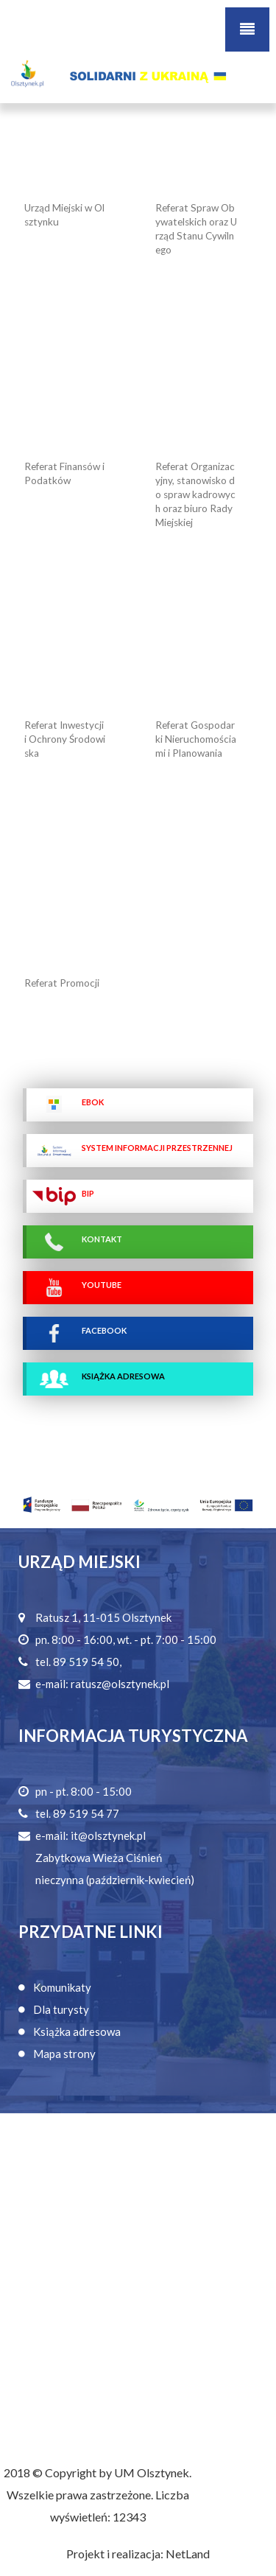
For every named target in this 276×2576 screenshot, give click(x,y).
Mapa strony (64, 2053)
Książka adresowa (77, 2031)
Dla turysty (61, 2009)
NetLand (188, 2554)
